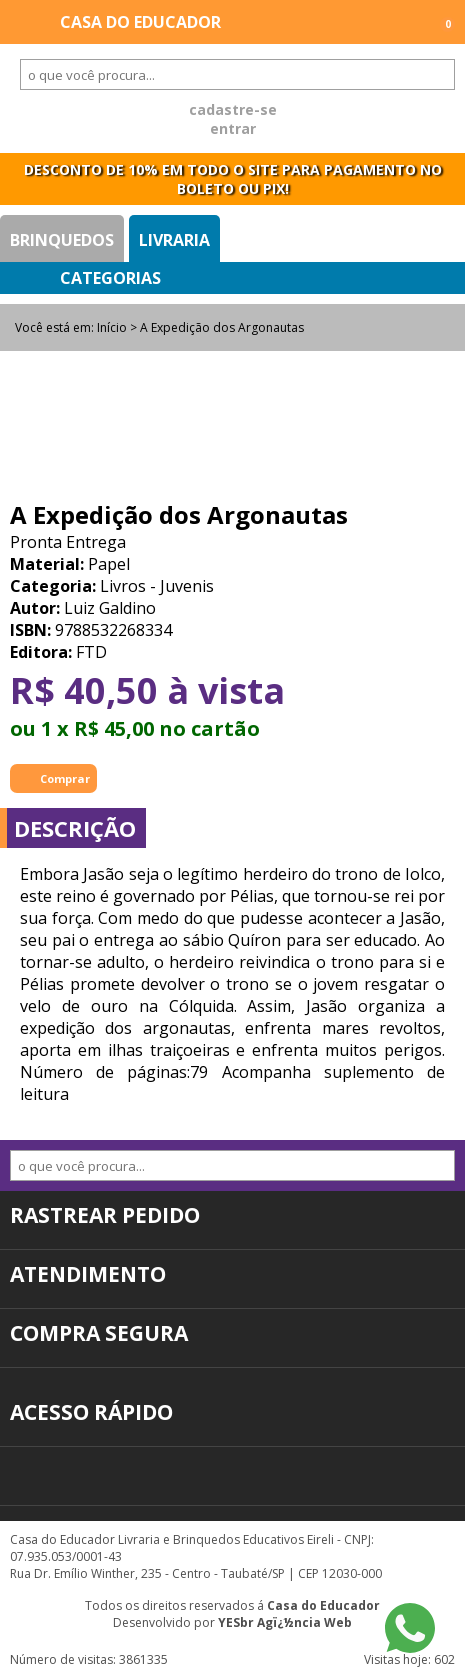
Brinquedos (62, 240)
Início (112, 327)
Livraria (174, 240)
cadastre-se (233, 109)
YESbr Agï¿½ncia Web (285, 1622)
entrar (233, 128)
